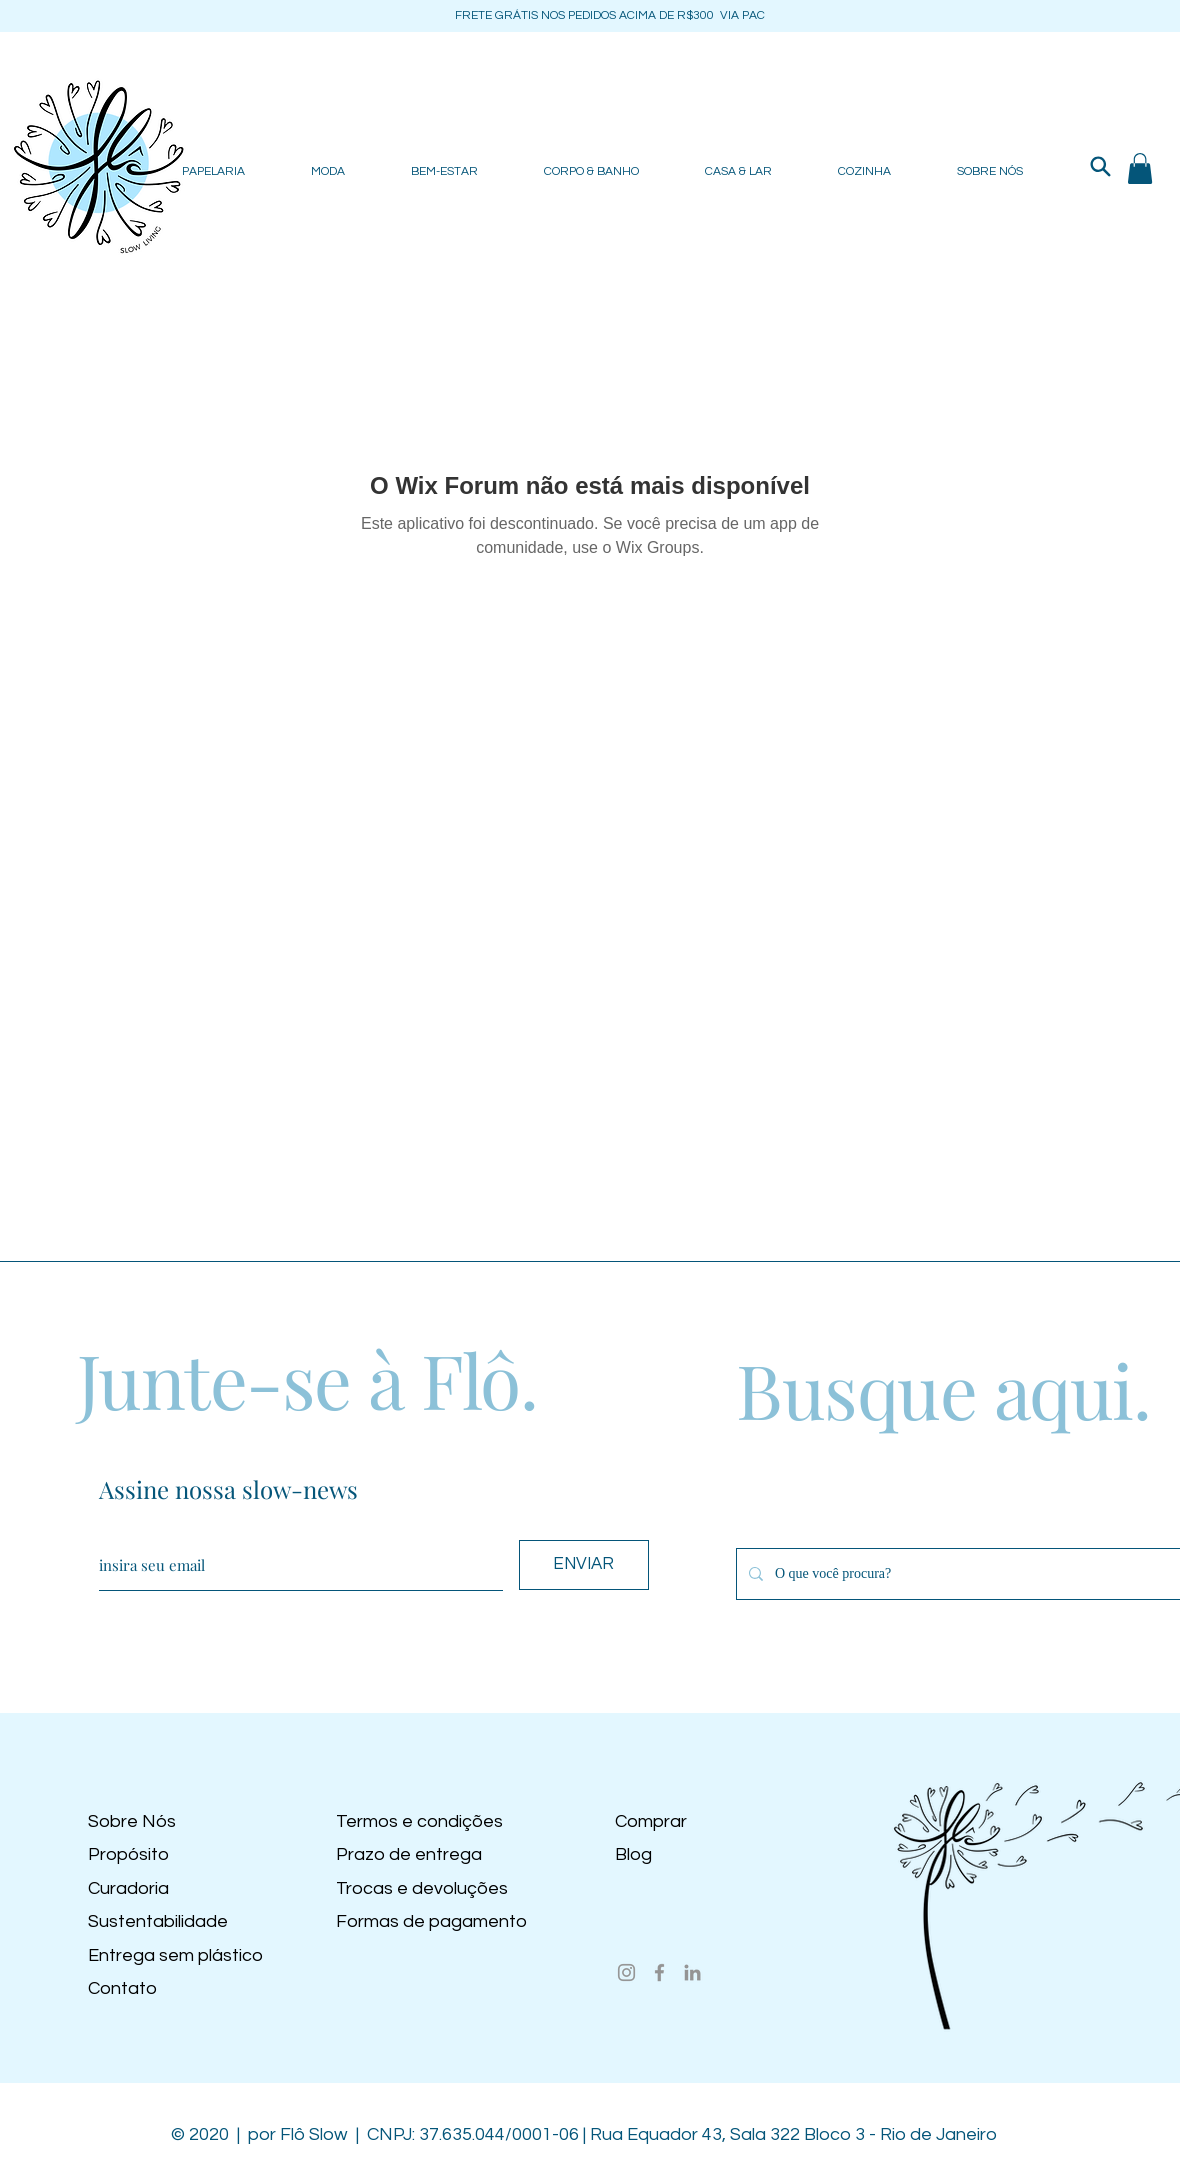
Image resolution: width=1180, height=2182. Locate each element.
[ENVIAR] (584, 1565)
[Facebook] (659, 1972)
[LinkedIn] (692, 1972)
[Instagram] (626, 1972)
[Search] (1100, 166)
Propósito (128, 1854)
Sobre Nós (132, 1821)
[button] (1140, 168)
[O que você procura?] (966, 1574)
